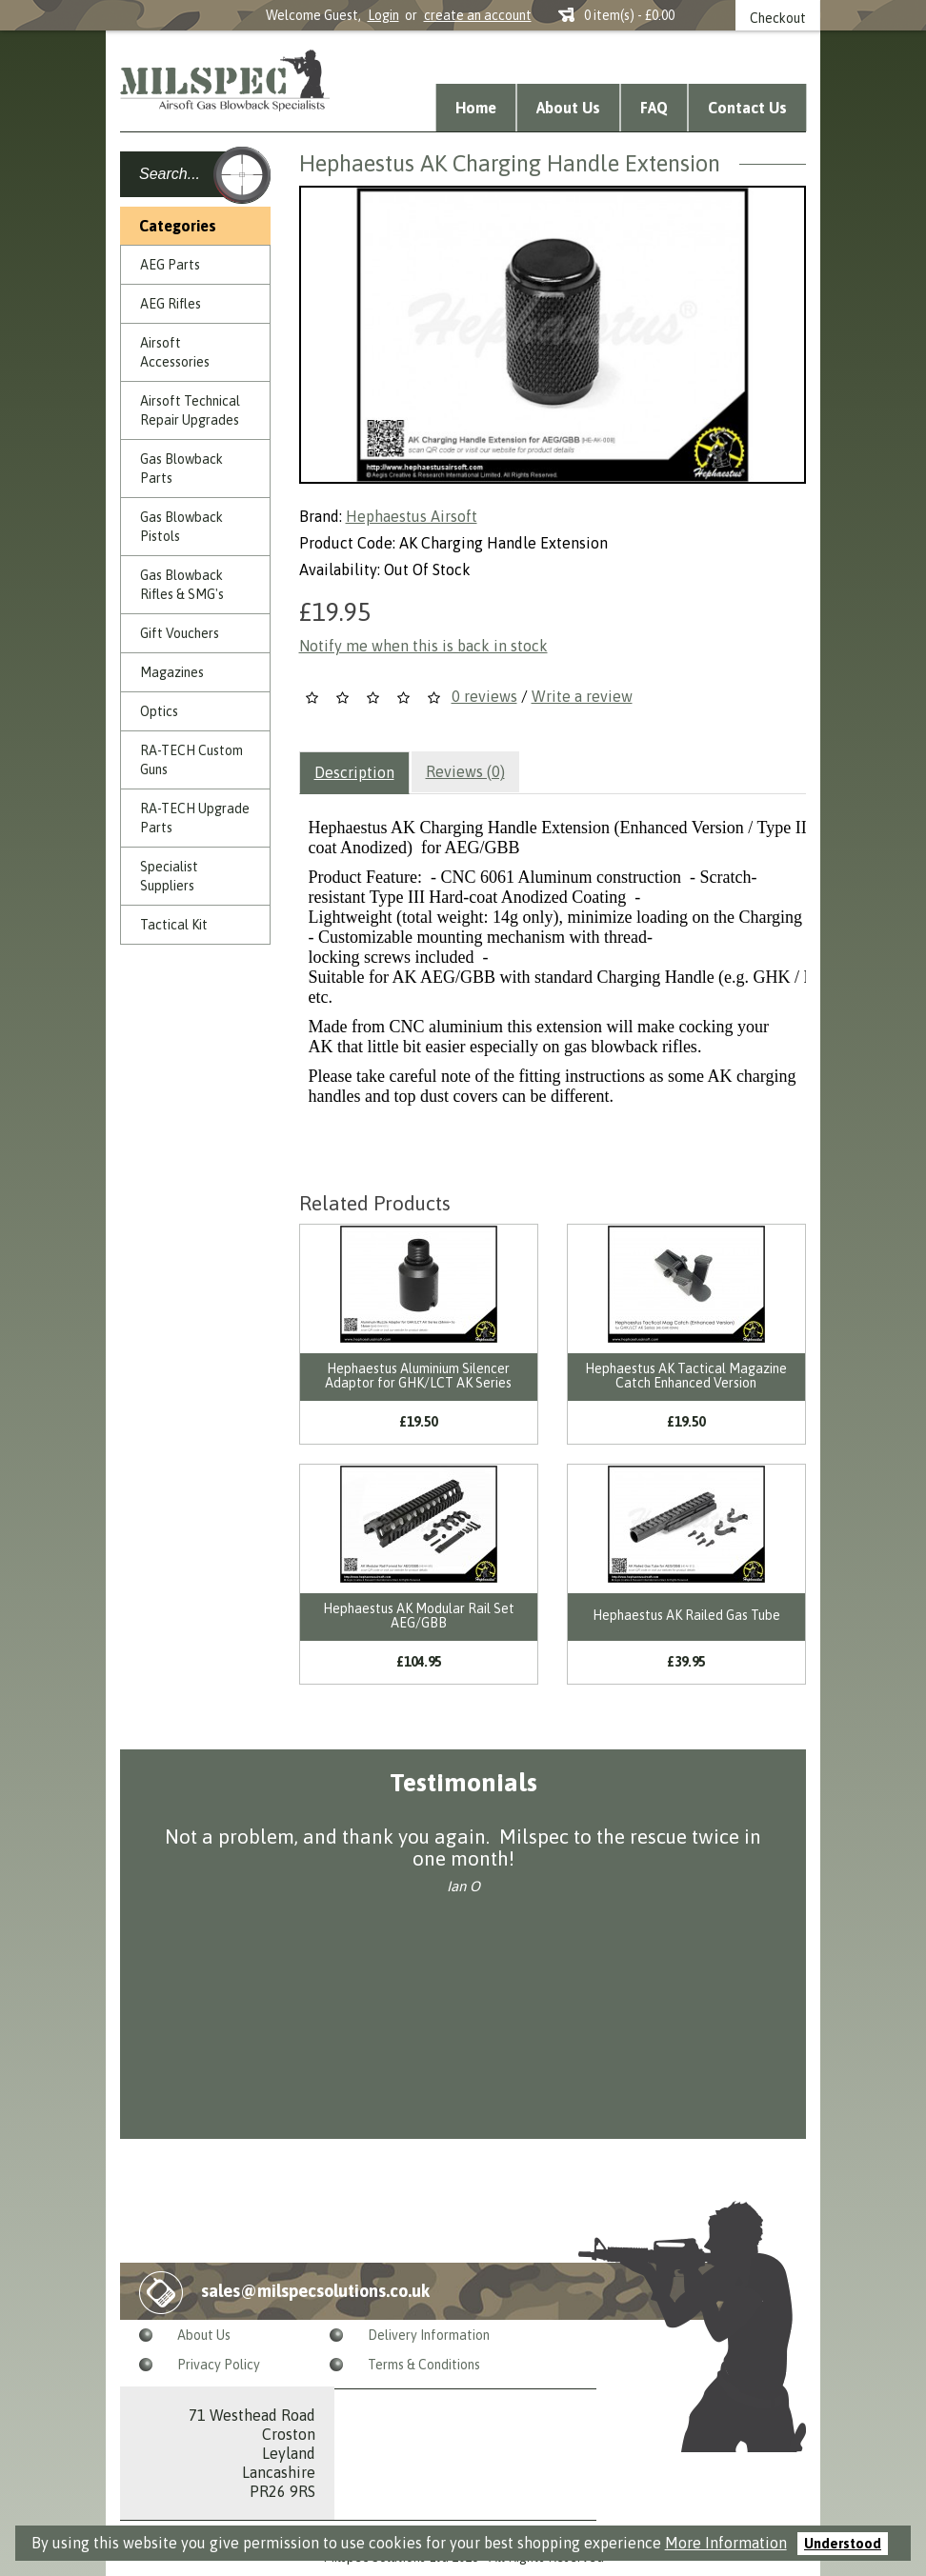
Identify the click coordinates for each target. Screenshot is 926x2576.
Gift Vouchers (179, 633)
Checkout (778, 18)
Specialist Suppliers (169, 876)
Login (383, 15)
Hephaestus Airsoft (411, 516)
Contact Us (747, 107)
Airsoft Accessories (175, 352)
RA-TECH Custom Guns (191, 760)
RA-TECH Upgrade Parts (195, 818)
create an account (478, 15)
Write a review (582, 696)
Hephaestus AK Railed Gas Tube (686, 1615)
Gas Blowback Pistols (181, 526)
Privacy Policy (218, 2364)
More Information (726, 2542)
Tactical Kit (174, 924)
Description (354, 772)
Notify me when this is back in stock (423, 645)
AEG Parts (170, 264)
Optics (159, 711)
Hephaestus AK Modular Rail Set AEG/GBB (418, 1615)
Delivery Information (429, 2335)
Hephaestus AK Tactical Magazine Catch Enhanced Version (686, 1375)
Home (475, 107)
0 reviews (484, 696)
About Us (568, 107)
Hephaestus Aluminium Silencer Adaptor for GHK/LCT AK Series (418, 1375)
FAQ (654, 107)
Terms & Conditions (424, 2364)
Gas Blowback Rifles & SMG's (182, 585)
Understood (842, 2543)
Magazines (172, 672)
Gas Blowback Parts (181, 468)
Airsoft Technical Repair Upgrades (190, 410)
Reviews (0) (465, 771)
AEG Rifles (170, 303)
